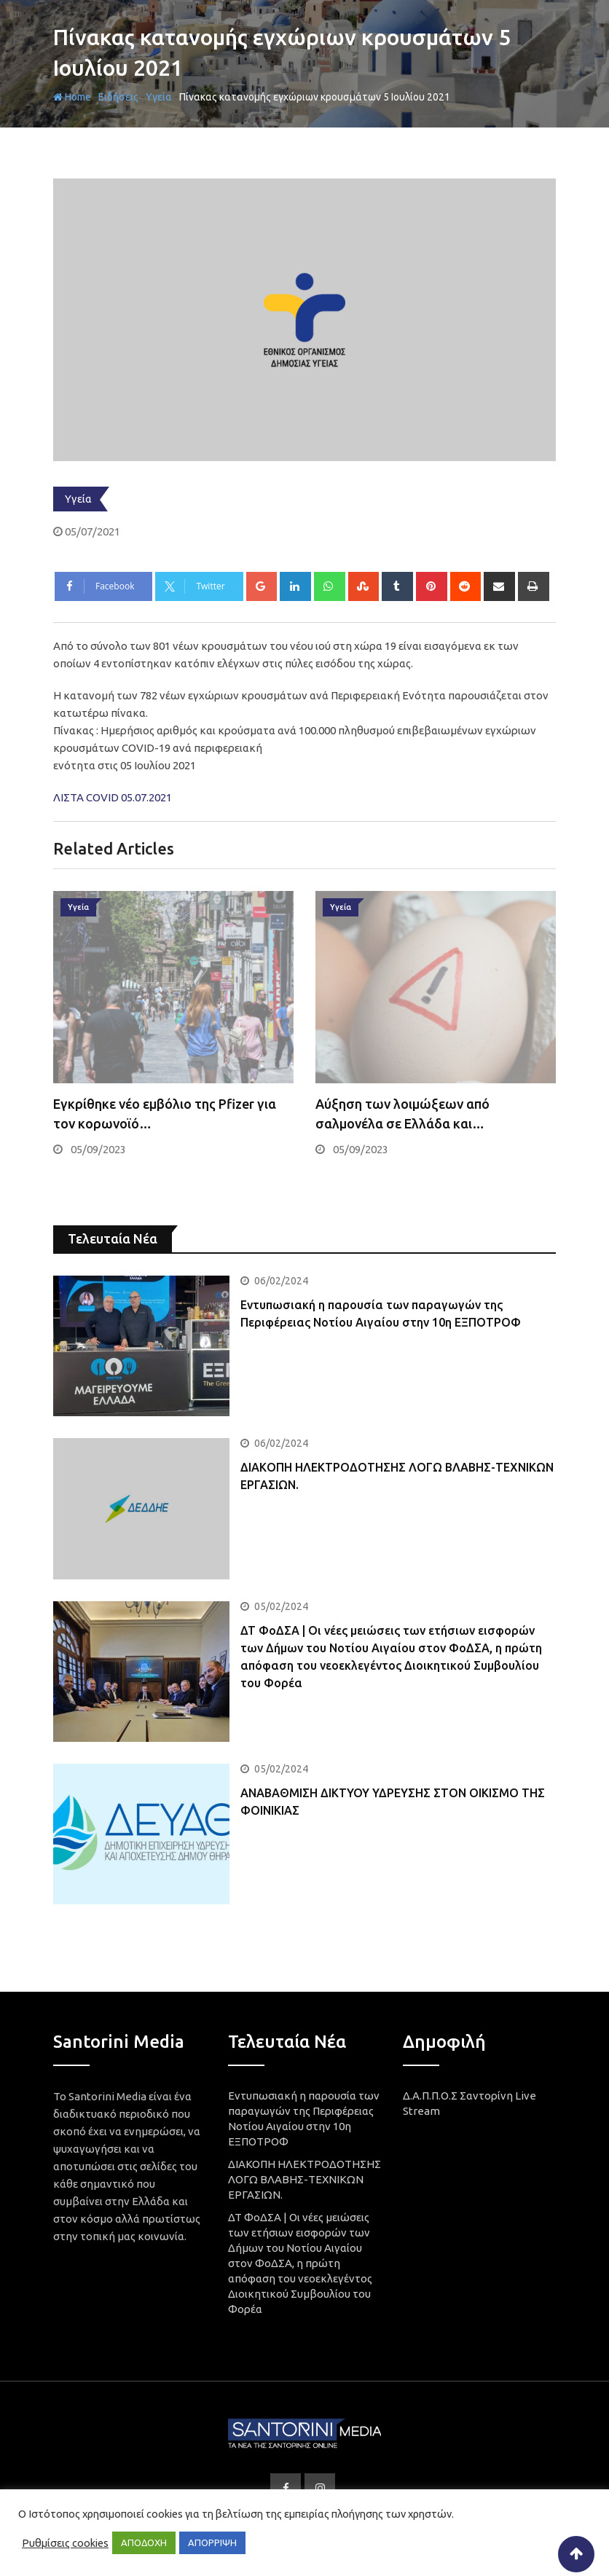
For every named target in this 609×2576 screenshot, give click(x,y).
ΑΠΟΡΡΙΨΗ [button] (212, 2542)
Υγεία (159, 97)
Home (72, 97)
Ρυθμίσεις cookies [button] (65, 2543)
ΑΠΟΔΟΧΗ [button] (144, 2542)
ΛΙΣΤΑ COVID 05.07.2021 (112, 797)
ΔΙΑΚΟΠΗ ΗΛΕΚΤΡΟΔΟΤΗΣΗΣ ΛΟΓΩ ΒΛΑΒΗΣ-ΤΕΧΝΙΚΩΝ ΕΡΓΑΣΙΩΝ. (304, 2179)
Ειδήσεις (118, 97)
